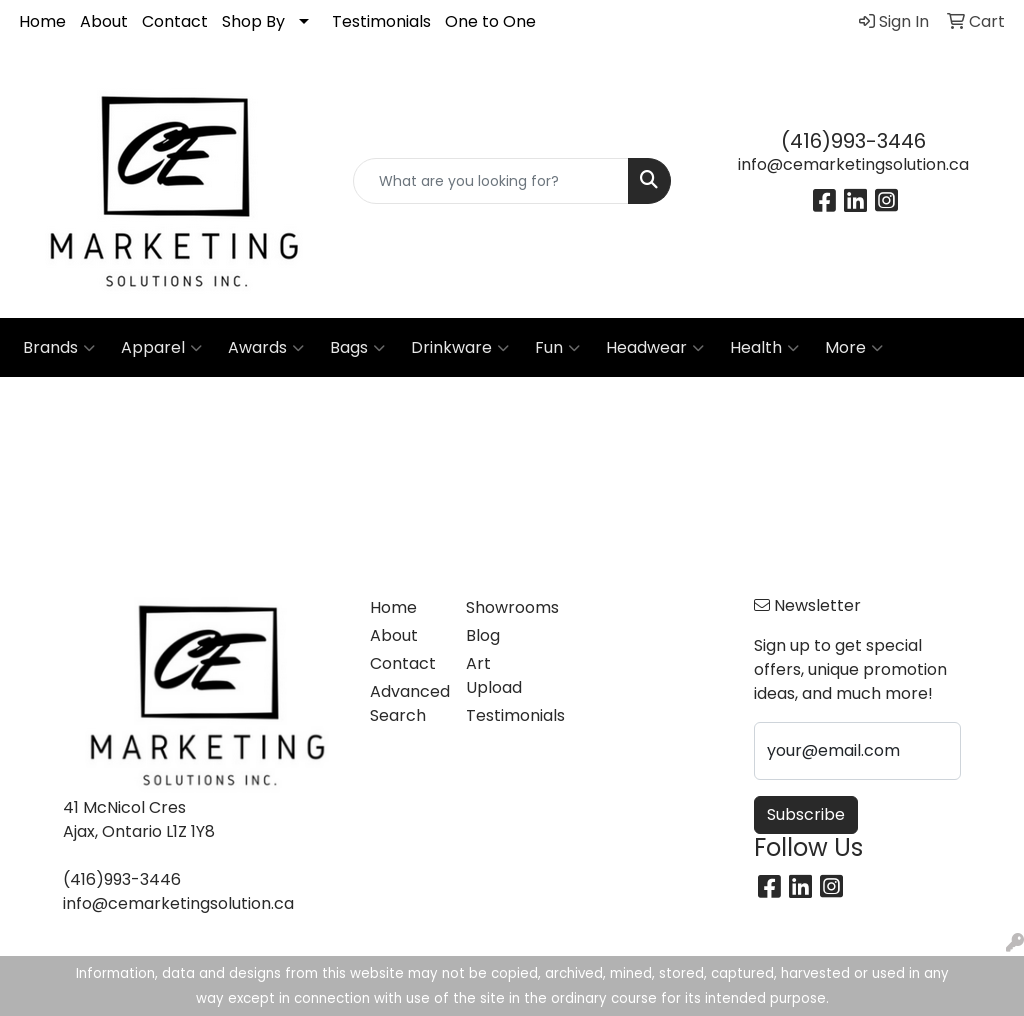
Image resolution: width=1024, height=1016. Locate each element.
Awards (266, 348)
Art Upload (494, 675)
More (854, 348)
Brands (59, 348)
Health (764, 348)
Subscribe (806, 814)
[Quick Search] (490, 181)
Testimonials (381, 21)
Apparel (161, 348)
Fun (557, 348)
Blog (483, 635)
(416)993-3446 (853, 141)
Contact (175, 21)
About (104, 21)
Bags (357, 348)
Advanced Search (406, 703)
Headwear (655, 348)
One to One (490, 21)
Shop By (253, 21)
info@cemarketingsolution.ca (853, 164)
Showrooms (502, 607)
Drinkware (460, 348)
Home (42, 21)
